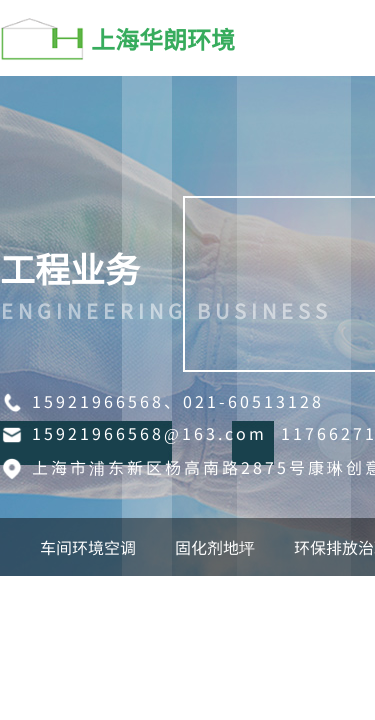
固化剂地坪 (215, 547)
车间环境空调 (88, 547)
